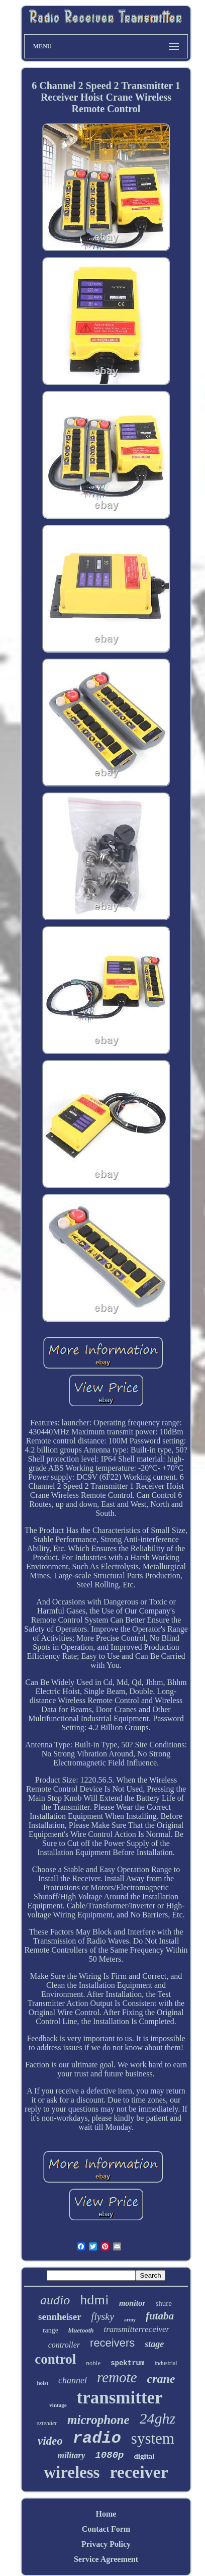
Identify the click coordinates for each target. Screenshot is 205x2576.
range (50, 2330)
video (50, 2441)
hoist (42, 2383)
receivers (112, 2343)
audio (55, 2300)
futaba (160, 2316)
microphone (98, 2420)
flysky (103, 2316)
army (130, 2319)
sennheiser (59, 2316)
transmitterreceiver (137, 2329)
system (152, 2438)
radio (97, 2438)
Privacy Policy (106, 2544)
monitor (132, 2303)
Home (106, 2514)
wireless (71, 2472)
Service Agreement (106, 2559)
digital (144, 2456)
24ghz (158, 2418)
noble (93, 2363)
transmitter (120, 2397)
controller (64, 2345)
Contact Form (106, 2529)
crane (161, 2378)
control (55, 2359)
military (71, 2455)
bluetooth (81, 2330)
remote (117, 2377)
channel (72, 2380)
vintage (57, 2405)
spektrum (127, 2363)
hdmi (94, 2299)
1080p (109, 2455)
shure (163, 2303)
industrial (165, 2363)
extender (47, 2423)
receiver (139, 2472)
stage (154, 2344)
